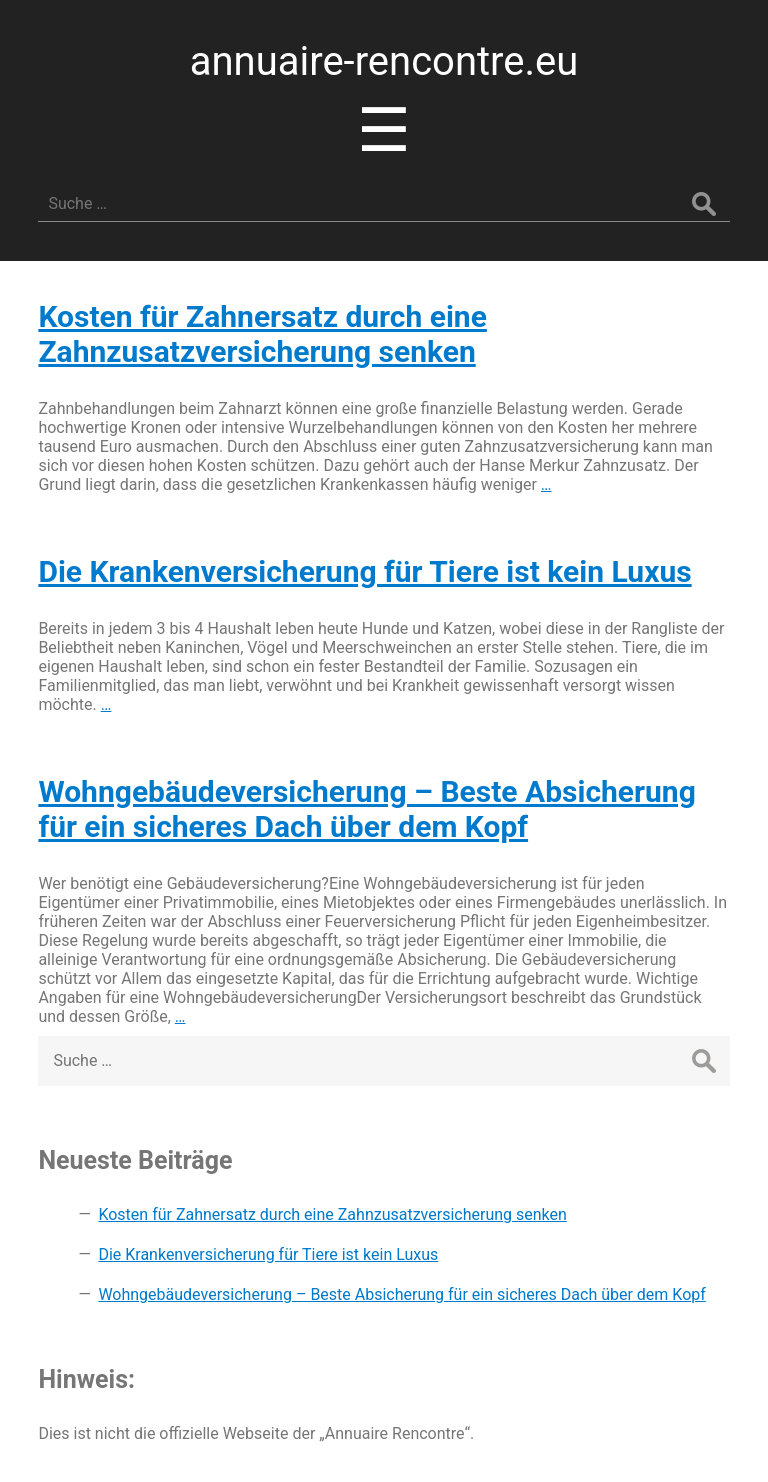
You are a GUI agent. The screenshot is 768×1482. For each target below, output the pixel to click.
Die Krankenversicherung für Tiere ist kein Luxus (364, 571)
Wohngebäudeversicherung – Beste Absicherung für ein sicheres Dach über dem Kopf (366, 809)
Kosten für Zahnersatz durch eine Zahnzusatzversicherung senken (262, 334)
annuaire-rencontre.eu (384, 61)
